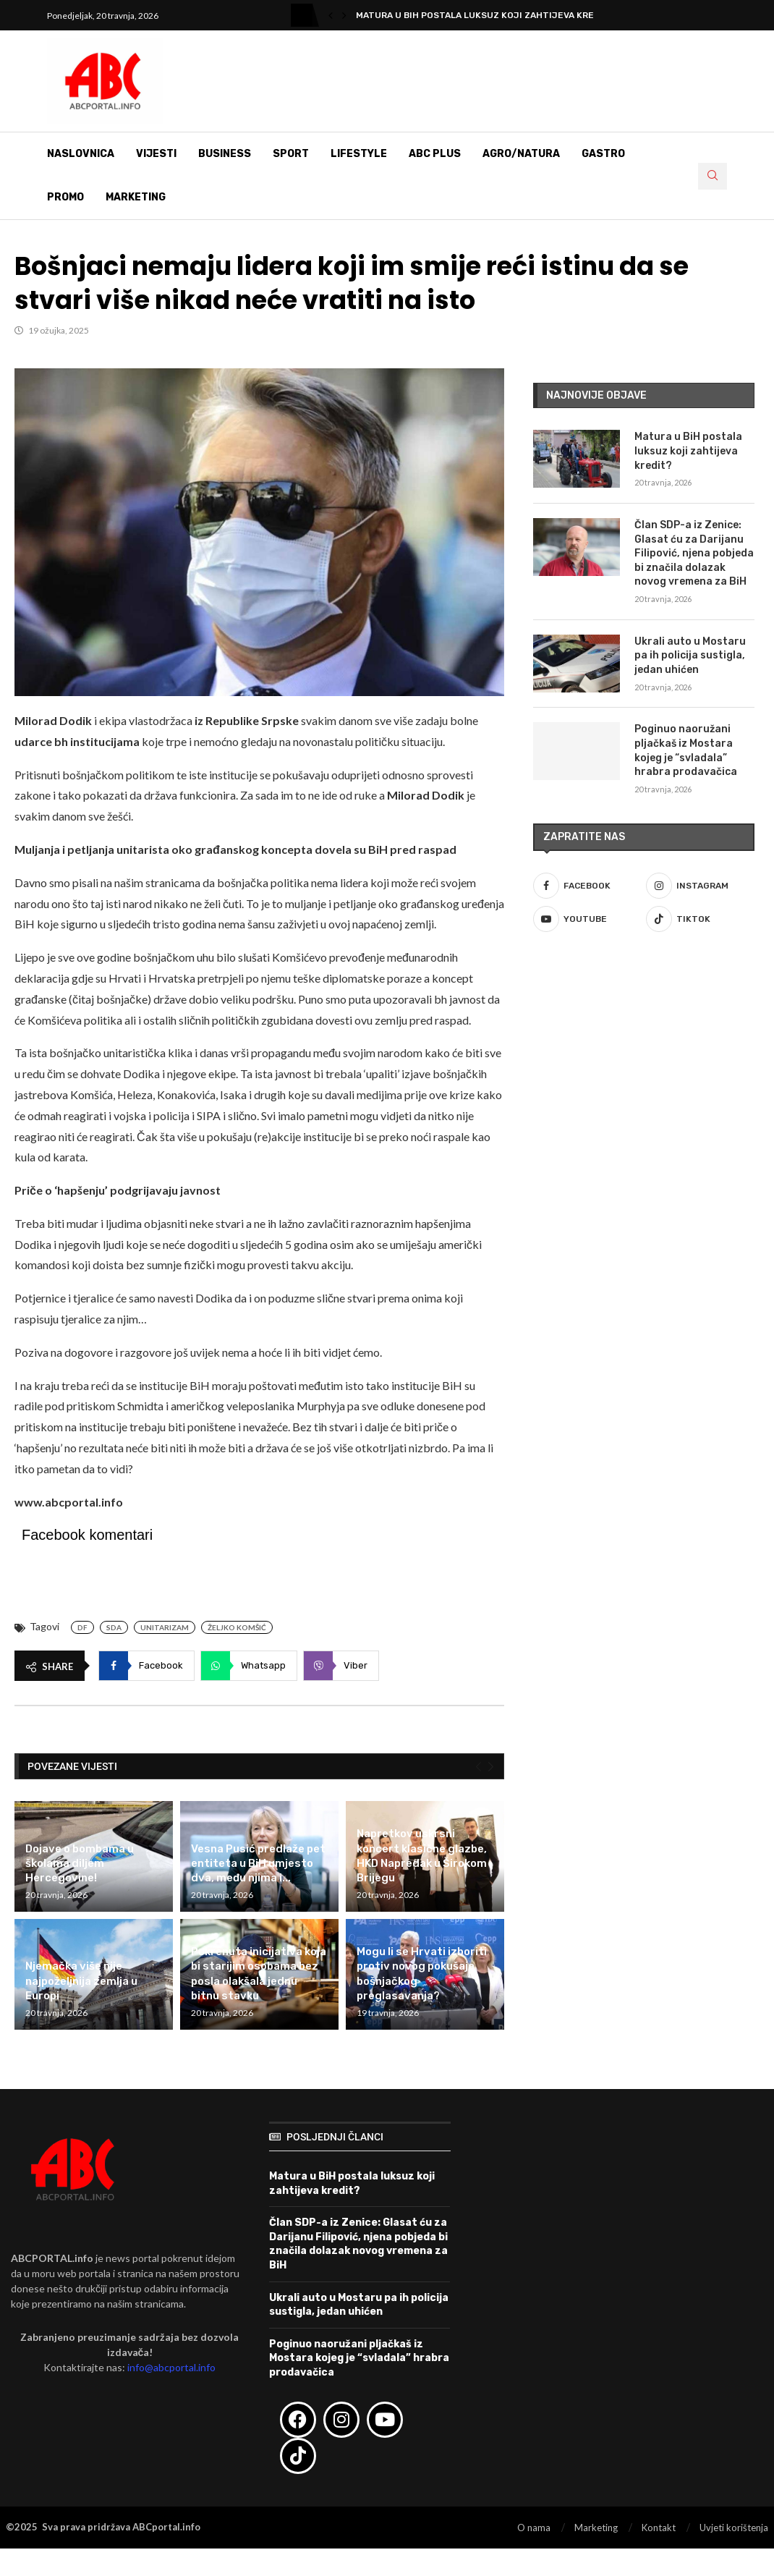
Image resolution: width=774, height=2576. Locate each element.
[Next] (491, 1767)
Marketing (136, 197)
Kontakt (659, 2527)
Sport (291, 154)
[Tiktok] (700, 919)
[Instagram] (700, 886)
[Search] (712, 176)
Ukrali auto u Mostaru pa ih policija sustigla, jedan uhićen (690, 655)
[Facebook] (587, 886)
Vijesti (156, 154)
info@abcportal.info (171, 2367)
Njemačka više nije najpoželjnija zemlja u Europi (81, 1980)
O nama (533, 2527)
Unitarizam (164, 1627)
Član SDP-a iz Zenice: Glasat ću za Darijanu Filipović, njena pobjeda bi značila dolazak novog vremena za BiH (694, 553)
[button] (330, 15)
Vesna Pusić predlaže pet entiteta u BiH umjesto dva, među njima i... (258, 1863)
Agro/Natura (521, 154)
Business (224, 154)
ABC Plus (435, 154)
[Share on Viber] (341, 1666)
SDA (114, 1627)
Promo (65, 197)
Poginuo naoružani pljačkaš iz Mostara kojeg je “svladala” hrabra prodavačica (685, 750)
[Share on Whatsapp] (248, 1666)
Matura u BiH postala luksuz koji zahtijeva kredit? (485, 15)
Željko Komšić (237, 1627)
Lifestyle (359, 154)
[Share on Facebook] (146, 1666)
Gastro (603, 154)
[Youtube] (587, 919)
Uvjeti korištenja (733, 2527)
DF (82, 1627)
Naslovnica (80, 154)
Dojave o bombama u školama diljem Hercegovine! (79, 1863)
